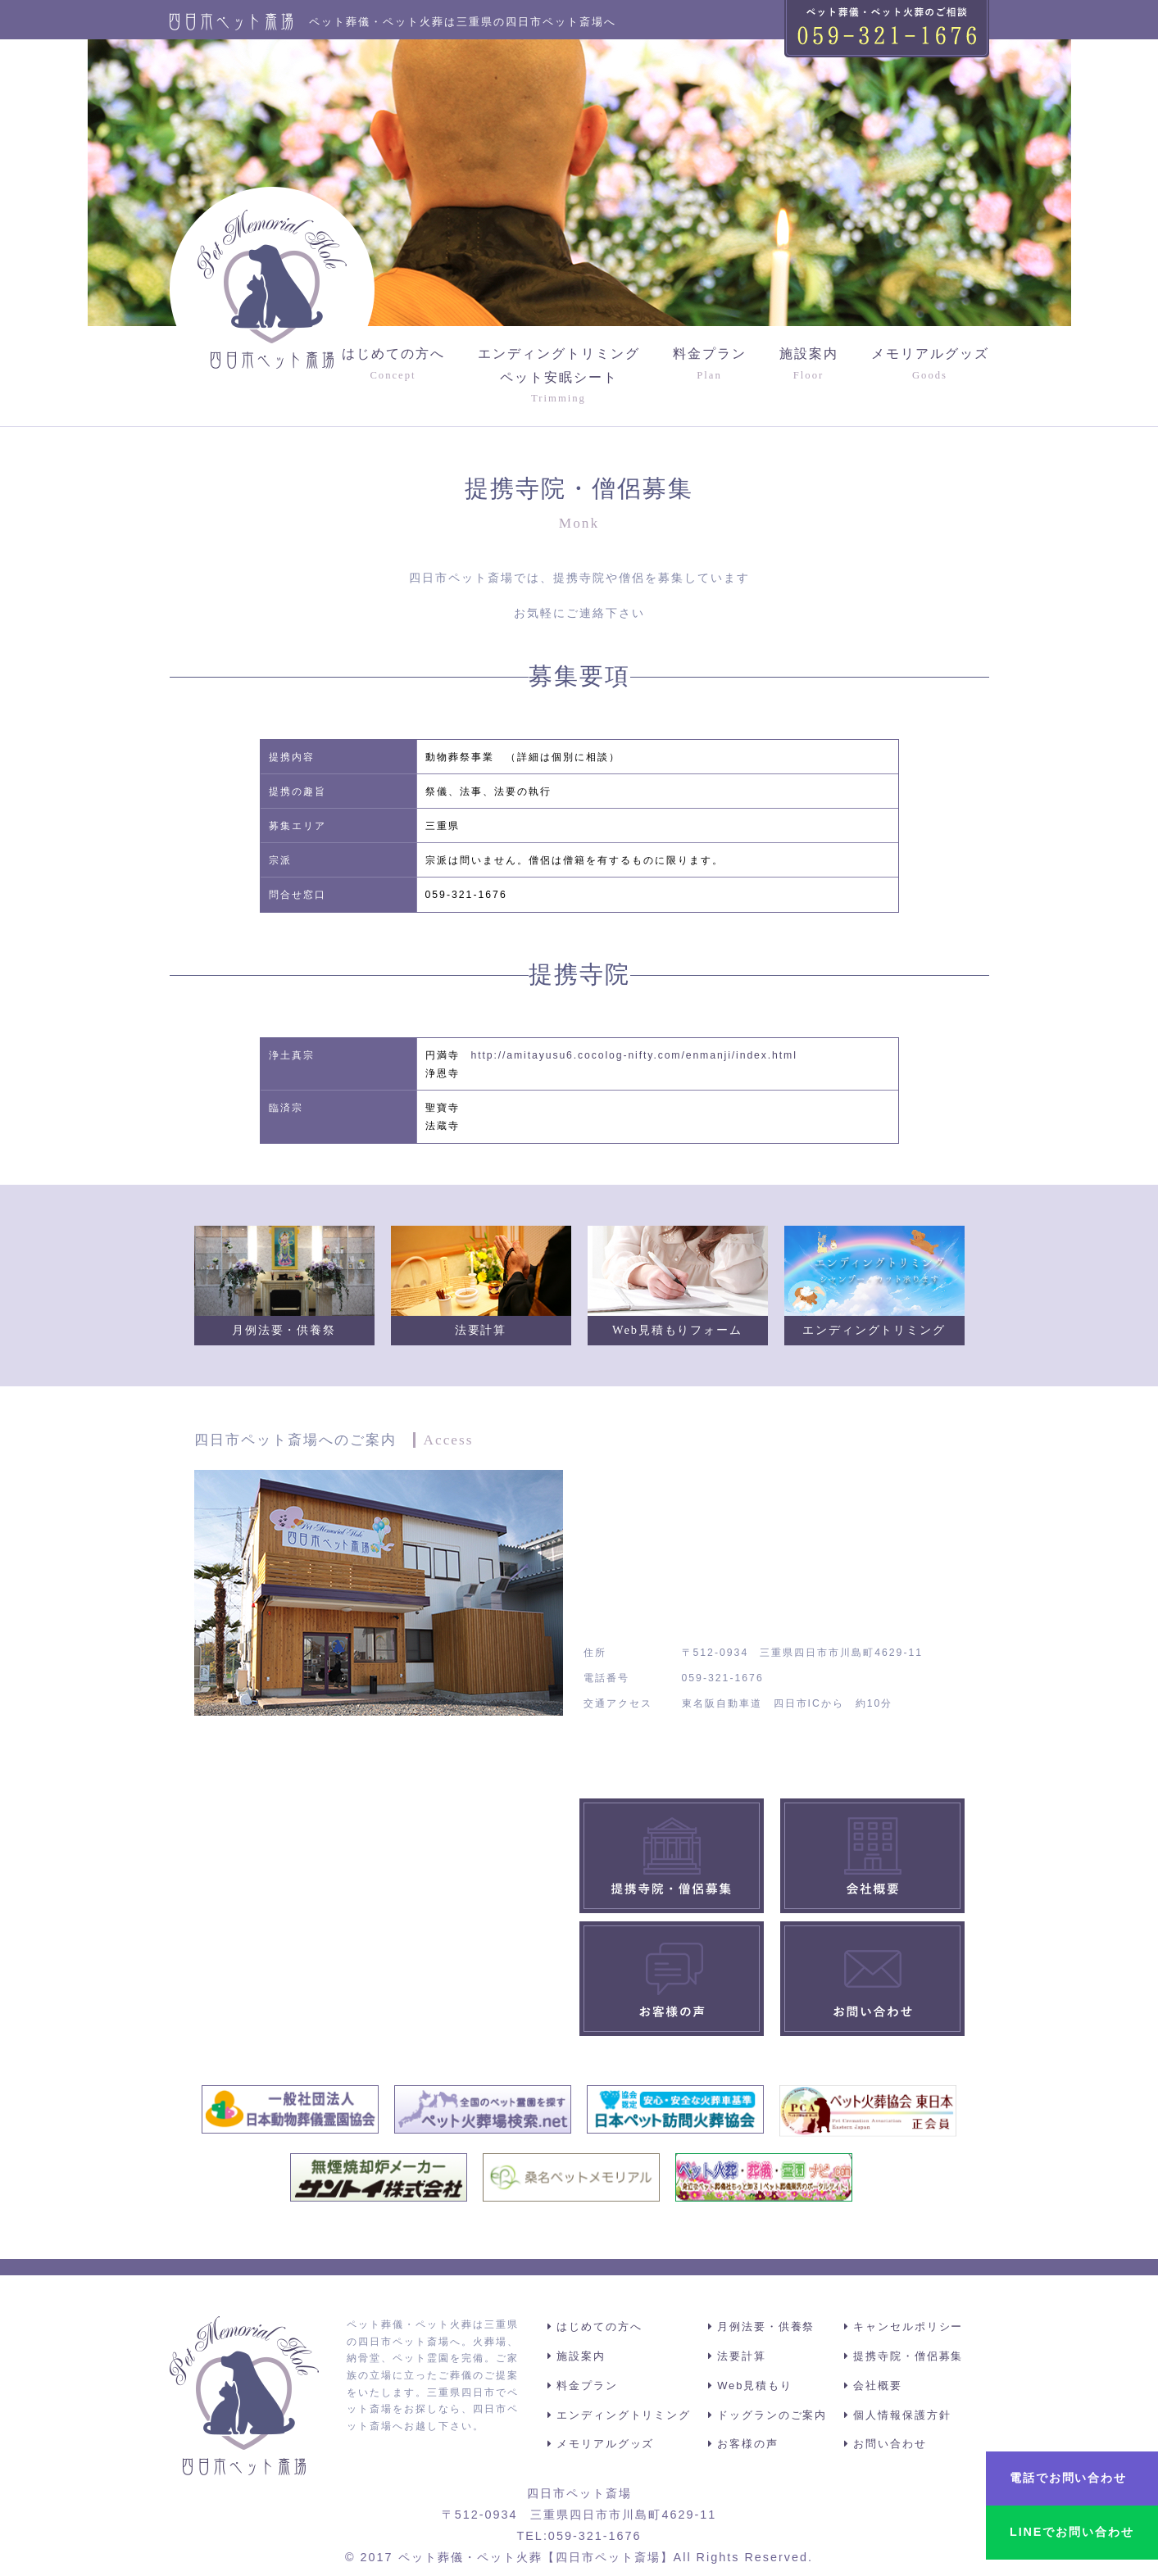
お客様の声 (749, 2444)
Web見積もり (756, 2385)
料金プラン (710, 365)
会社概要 (878, 2385)
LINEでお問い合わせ (1070, 2531)
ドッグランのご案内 (774, 2415)
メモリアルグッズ (930, 365)
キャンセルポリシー (909, 2326)
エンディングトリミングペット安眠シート (559, 377)
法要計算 (743, 2356)
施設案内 (808, 365)
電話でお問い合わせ (1067, 2477)
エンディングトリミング (626, 2415)
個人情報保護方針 (903, 2415)
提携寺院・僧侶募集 (909, 2356)
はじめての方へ (393, 365)
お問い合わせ (891, 2444)
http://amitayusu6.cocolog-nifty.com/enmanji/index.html (636, 1055)
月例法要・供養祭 (768, 2326)
